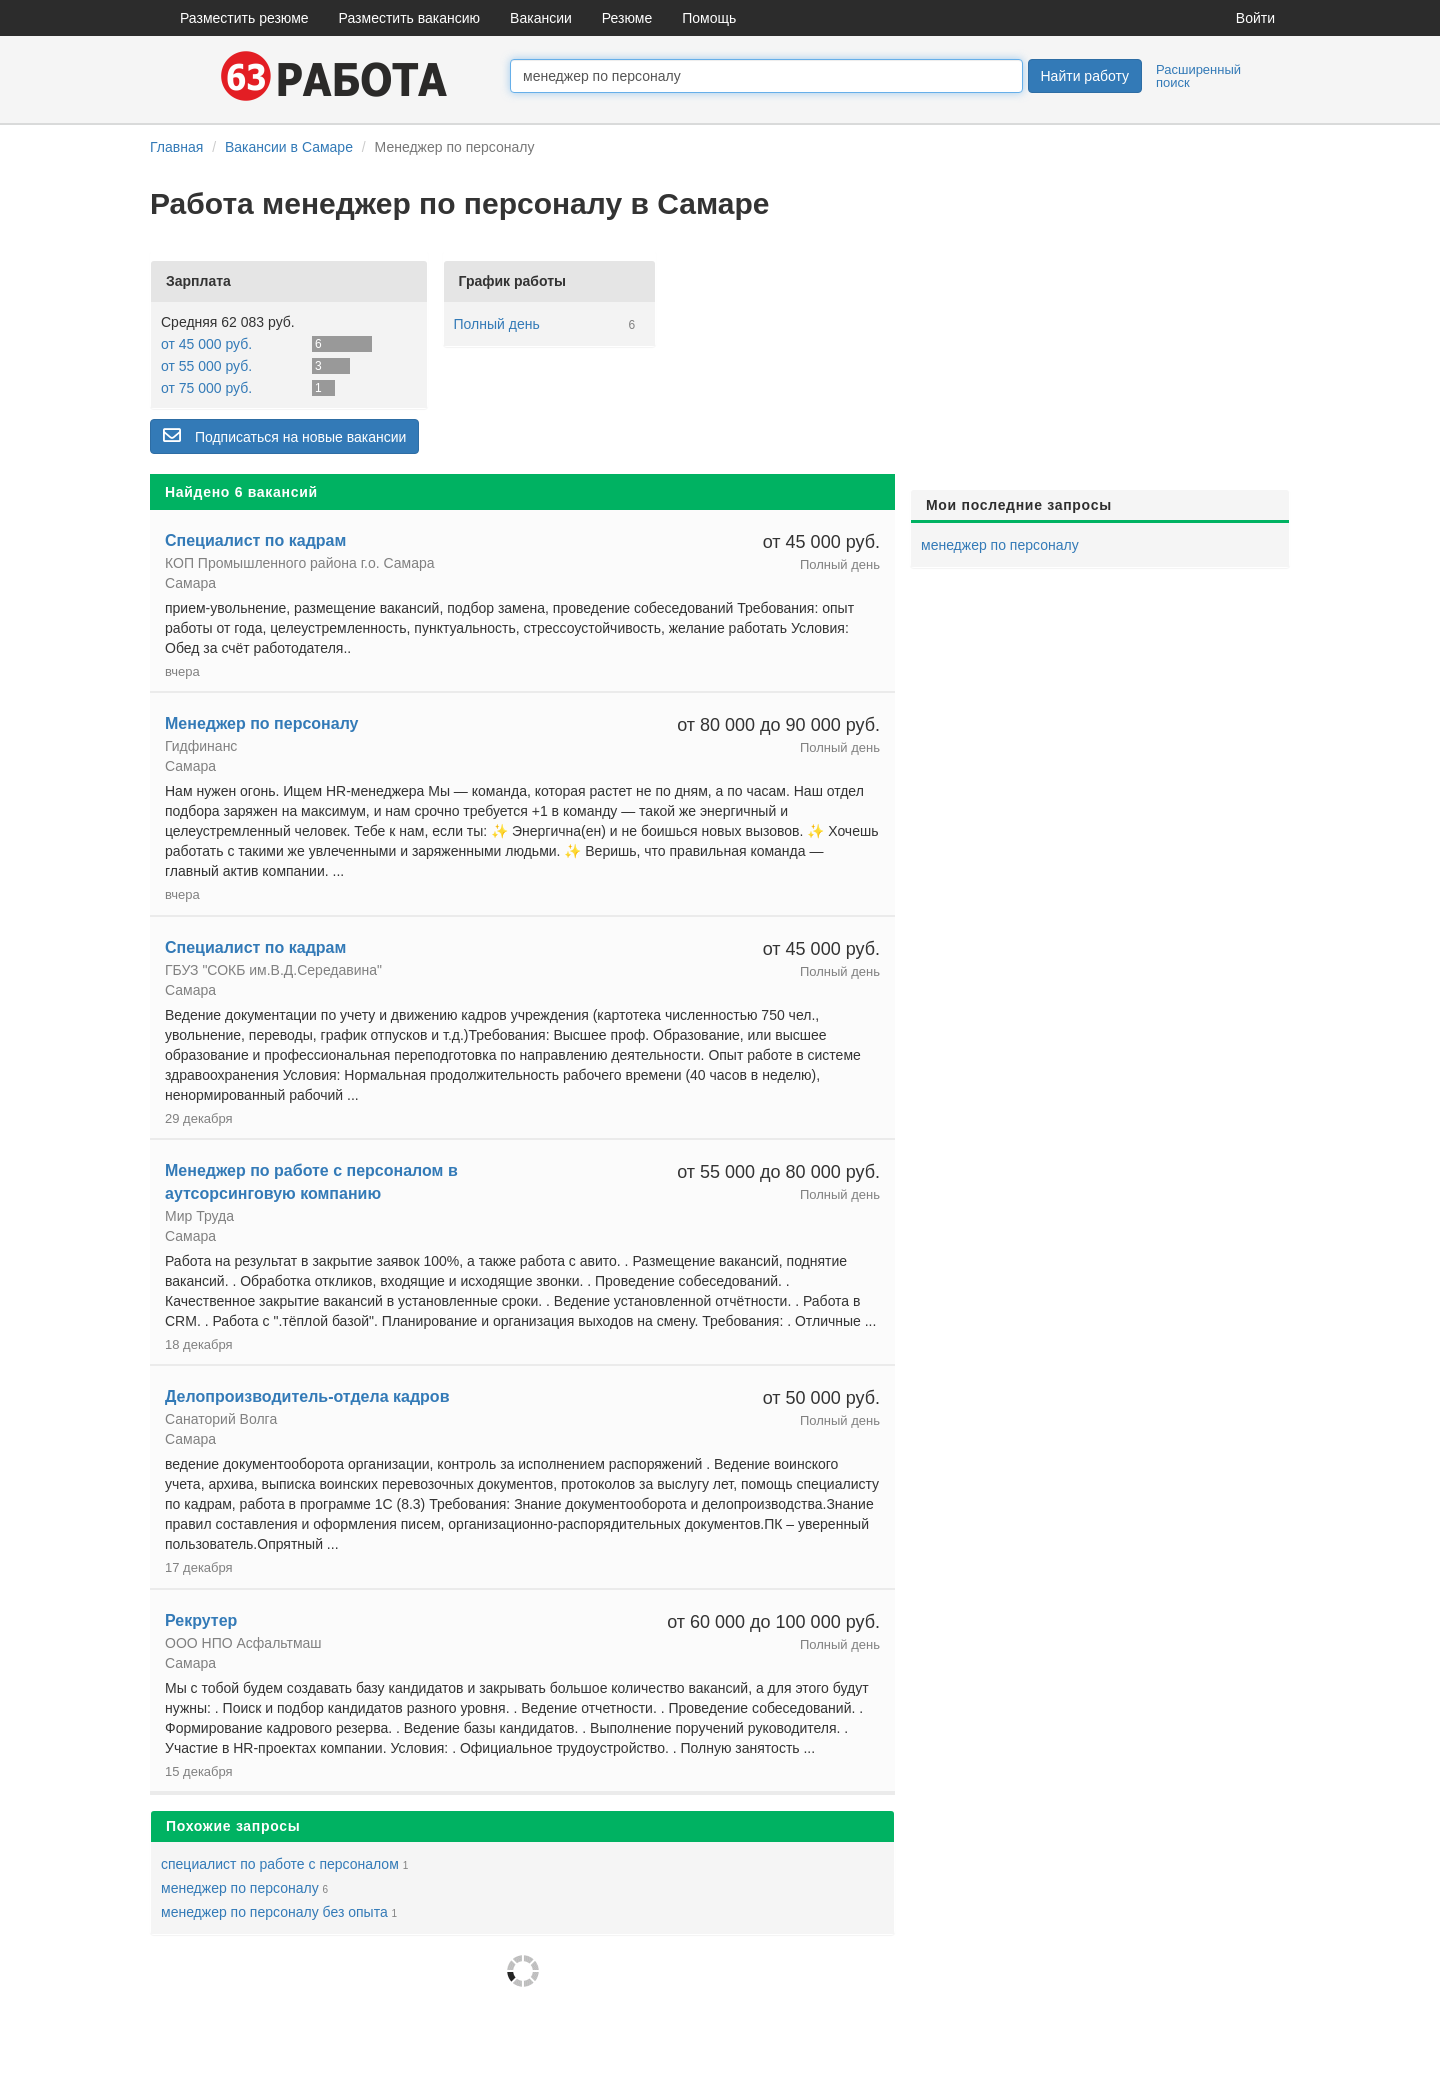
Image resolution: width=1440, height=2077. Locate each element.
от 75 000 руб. (206, 388)
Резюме (627, 18)
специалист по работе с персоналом (280, 1864)
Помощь (709, 18)
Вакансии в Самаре (289, 147)
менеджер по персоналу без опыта (274, 1912)
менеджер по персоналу (240, 1888)
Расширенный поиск (1198, 76)
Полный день (497, 324)
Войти (1255, 18)
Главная (176, 147)
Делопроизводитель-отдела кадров (307, 1396)
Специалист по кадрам (255, 540)
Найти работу (1085, 76)
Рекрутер (201, 1620)
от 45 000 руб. (206, 344)
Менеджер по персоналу (262, 723)
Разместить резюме (244, 18)
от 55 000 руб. (206, 366)
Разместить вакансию (410, 18)
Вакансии (541, 18)
